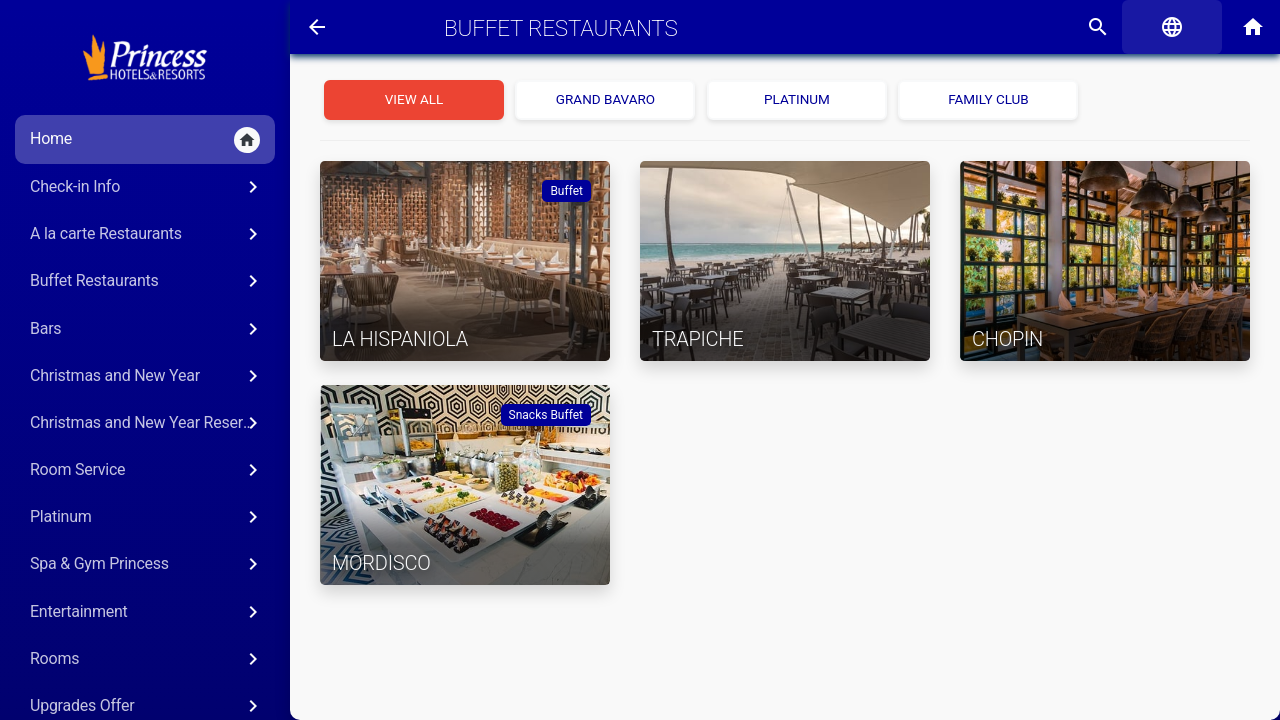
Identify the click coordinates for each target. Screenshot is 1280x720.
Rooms (147, 659)
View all (414, 99)
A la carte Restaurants (147, 234)
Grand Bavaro (605, 99)
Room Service (147, 470)
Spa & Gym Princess (147, 564)
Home (145, 140)
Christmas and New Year (147, 376)
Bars (147, 329)
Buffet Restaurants (147, 281)
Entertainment (147, 612)
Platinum (147, 517)
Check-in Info (147, 187)
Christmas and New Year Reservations (152, 423)
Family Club (988, 99)
